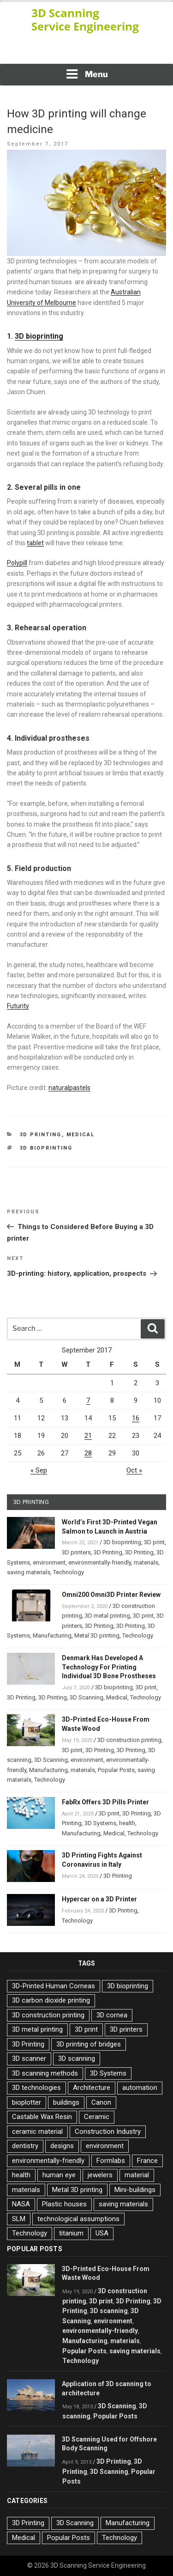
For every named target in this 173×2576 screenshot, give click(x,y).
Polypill (17, 562)
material (137, 2175)
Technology (68, 1572)
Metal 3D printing (96, 1635)
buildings (66, 2102)
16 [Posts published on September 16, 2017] (135, 1418)
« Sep (38, 1470)
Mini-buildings (134, 2190)
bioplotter (26, 2102)
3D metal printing (107, 1615)
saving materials (28, 1572)
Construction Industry (108, 2131)
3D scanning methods (45, 2073)
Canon (101, 2102)
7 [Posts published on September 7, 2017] (88, 1400)
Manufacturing (52, 1635)
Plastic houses (64, 2204)
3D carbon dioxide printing (51, 2000)
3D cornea (111, 2015)
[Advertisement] (87, 50)
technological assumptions (78, 2219)
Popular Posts (116, 1769)
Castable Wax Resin (42, 2117)
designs (62, 2146)
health (127, 1823)
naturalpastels (69, 1087)
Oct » (134, 1470)
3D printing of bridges (88, 2044)
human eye (59, 2175)
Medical (80, 1135)
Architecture (91, 2087)
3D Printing (41, 1135)
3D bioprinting (39, 336)
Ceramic (96, 2117)
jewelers (100, 2175)
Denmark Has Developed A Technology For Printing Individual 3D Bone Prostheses (109, 1667)
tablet (35, 543)
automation (139, 2087)
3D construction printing (129, 1739)
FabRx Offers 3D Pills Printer (105, 1802)
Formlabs (110, 2160)
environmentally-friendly (99, 1562)
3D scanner (29, 2058)
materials (146, 1562)
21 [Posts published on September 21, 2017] (88, 1435)
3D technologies (36, 2087)
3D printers (76, 1552)
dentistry (25, 2146)
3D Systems (100, 1823)
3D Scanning (86, 1697)
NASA (21, 2204)
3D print (154, 1542)
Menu (87, 73)
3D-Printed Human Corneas (53, 1986)
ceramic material (37, 2131)
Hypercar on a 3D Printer (99, 1899)
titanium (71, 2233)
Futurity (18, 1006)
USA (101, 2233)
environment (49, 1562)
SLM (18, 2219)
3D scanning (76, 2058)
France (147, 2160)
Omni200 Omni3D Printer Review (111, 1594)
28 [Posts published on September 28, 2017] (88, 1453)
